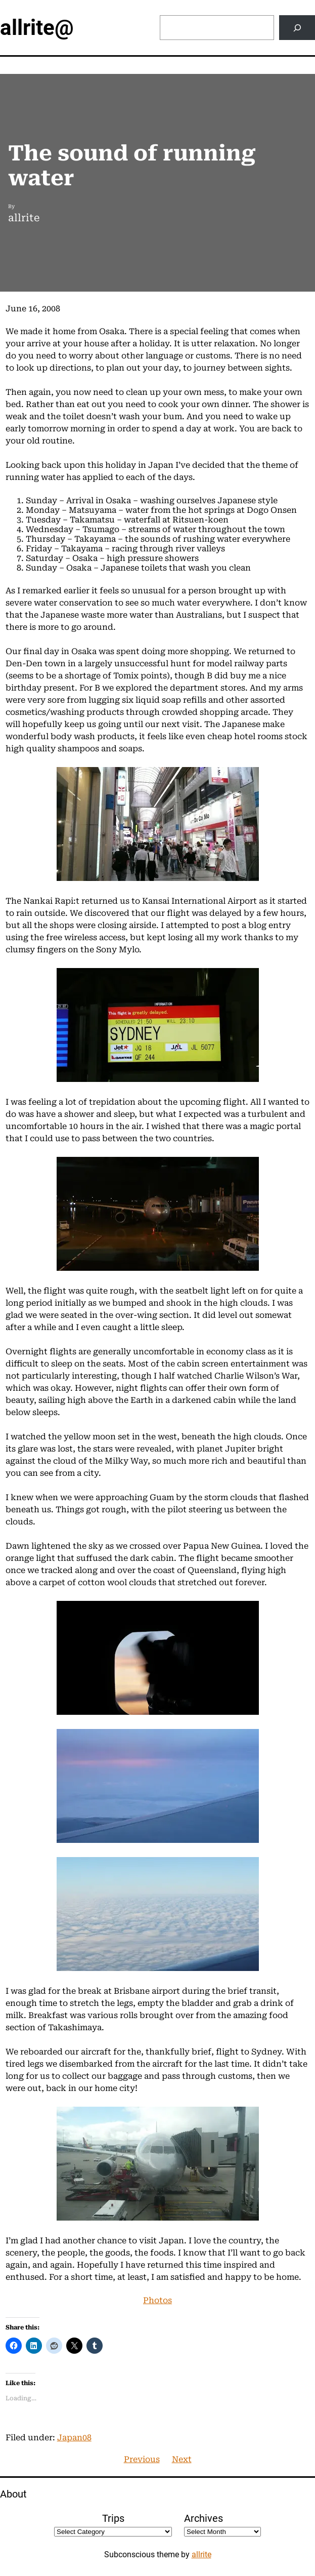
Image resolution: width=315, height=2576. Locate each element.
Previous (142, 2459)
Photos (157, 2300)
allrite (201, 2554)
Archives (203, 2518)
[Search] (297, 27)
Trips (113, 2518)
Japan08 (74, 2437)
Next (182, 2459)
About (13, 2494)
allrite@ (37, 27)
